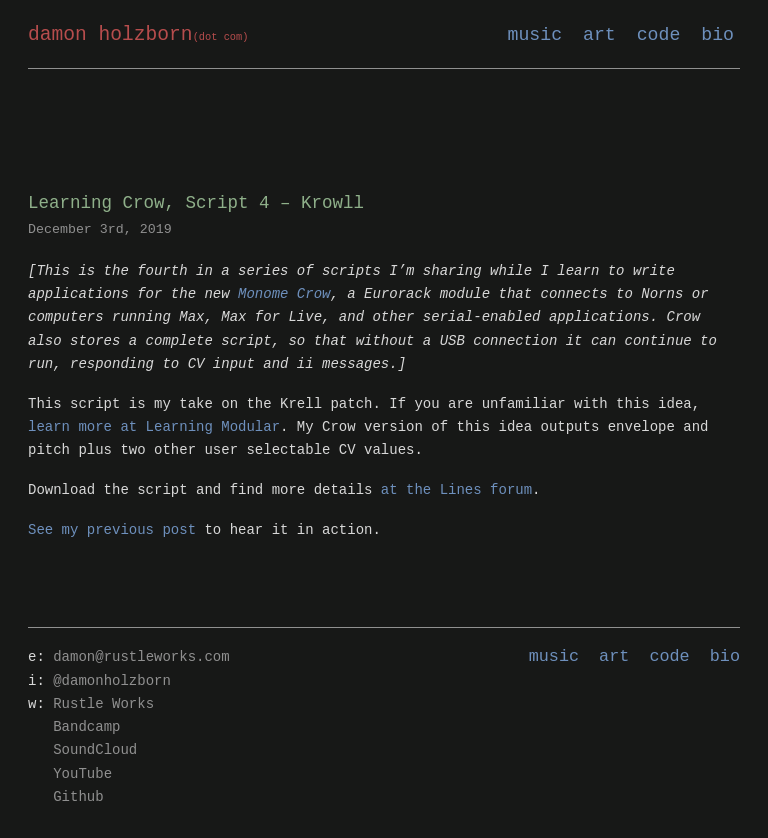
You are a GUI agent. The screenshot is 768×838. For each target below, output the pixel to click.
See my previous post (112, 530)
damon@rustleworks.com (141, 657)
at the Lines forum (456, 490)
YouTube (82, 774)
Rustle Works (103, 704)
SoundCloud (95, 750)
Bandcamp (86, 727)
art (599, 35)
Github (78, 797)
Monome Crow (284, 294)
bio (717, 35)
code (659, 35)
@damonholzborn (112, 681)
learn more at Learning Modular (154, 427)
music (535, 35)
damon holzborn (138, 35)
